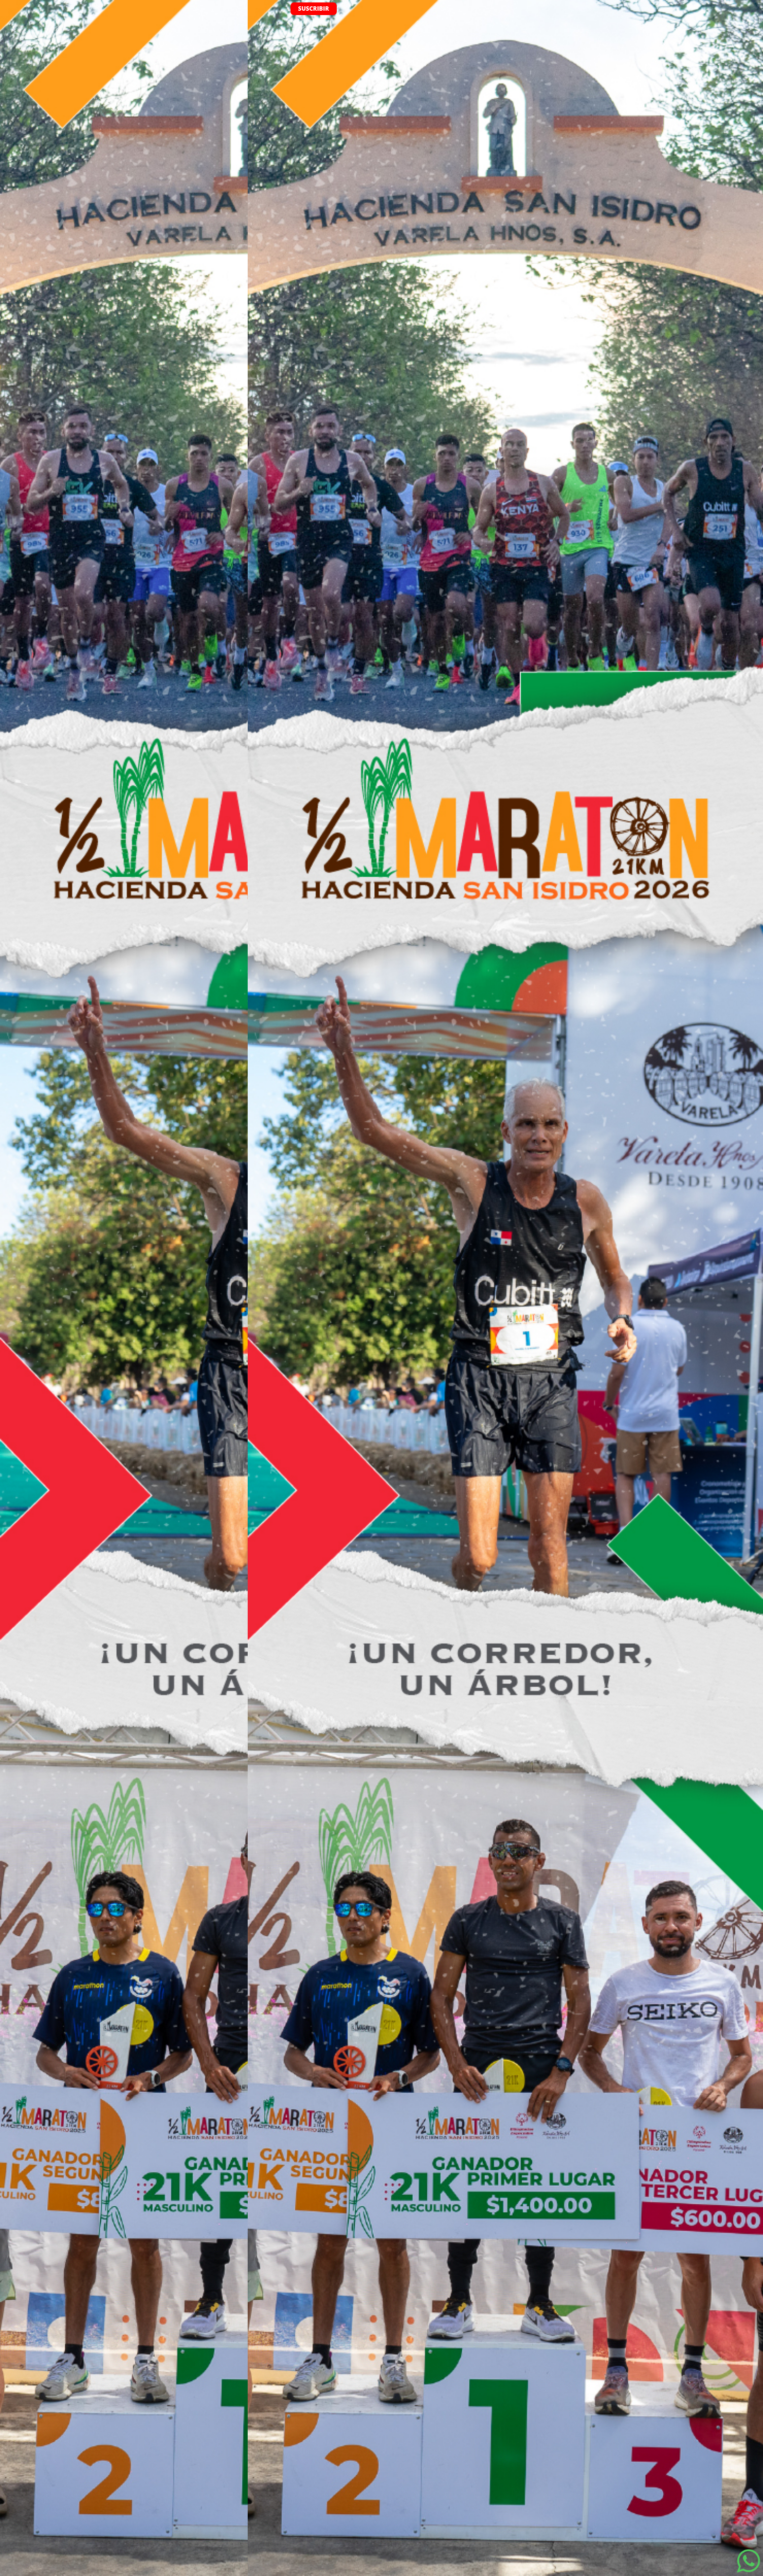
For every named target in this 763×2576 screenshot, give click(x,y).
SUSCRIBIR (313, 8)
